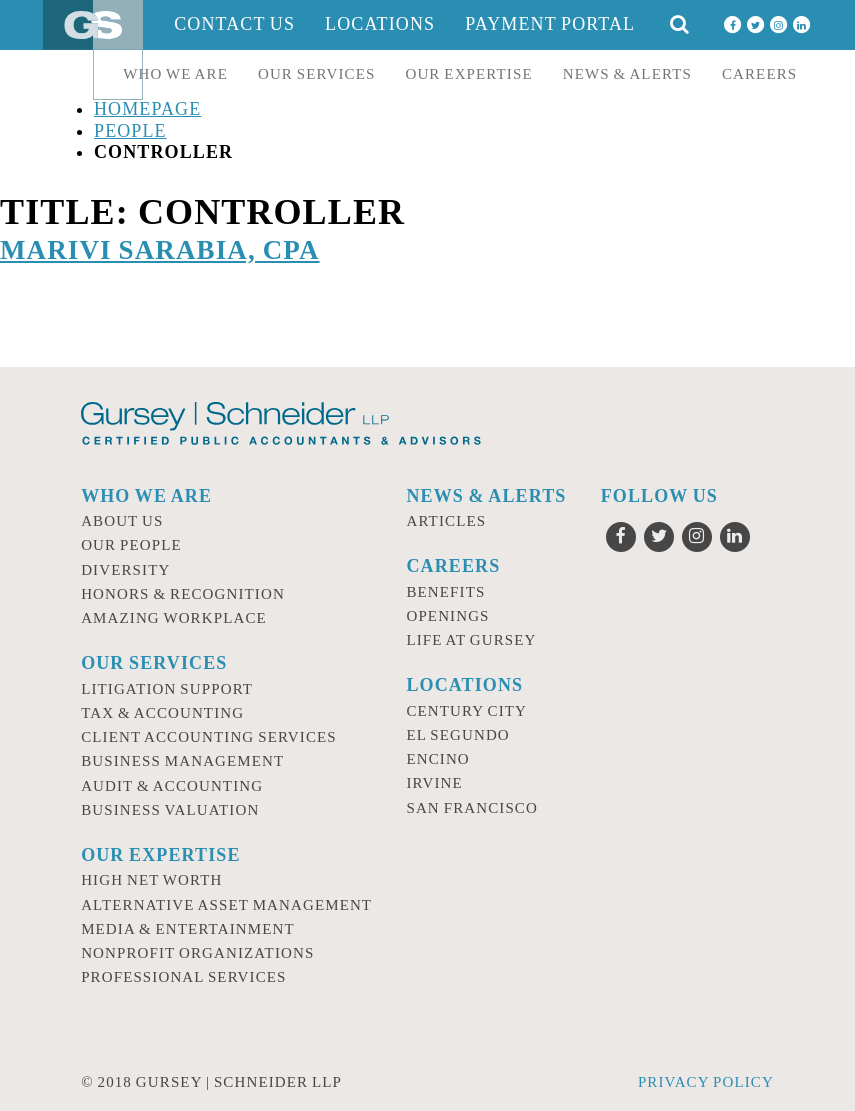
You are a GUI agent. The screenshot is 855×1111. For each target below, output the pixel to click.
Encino (437, 759)
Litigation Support (167, 689)
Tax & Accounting (162, 713)
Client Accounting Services (209, 737)
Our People (131, 545)
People (130, 131)
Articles (446, 521)
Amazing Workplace (174, 618)
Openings (447, 616)
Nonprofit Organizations (197, 953)
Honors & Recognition (183, 594)
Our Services (317, 74)
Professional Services (183, 977)
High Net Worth (151, 880)
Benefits (445, 592)
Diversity (125, 570)
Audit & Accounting (172, 786)
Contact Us (234, 24)
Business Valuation (170, 810)
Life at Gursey (471, 640)
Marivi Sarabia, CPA (160, 250)
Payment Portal (550, 24)
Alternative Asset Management (226, 905)
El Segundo (457, 735)
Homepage (147, 109)
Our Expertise (468, 74)
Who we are (175, 74)
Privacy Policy (706, 1082)
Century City (466, 711)
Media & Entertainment (188, 929)
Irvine (434, 783)
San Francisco (472, 808)
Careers (759, 74)
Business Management (182, 761)
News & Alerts (627, 74)
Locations (380, 24)
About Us (122, 521)
